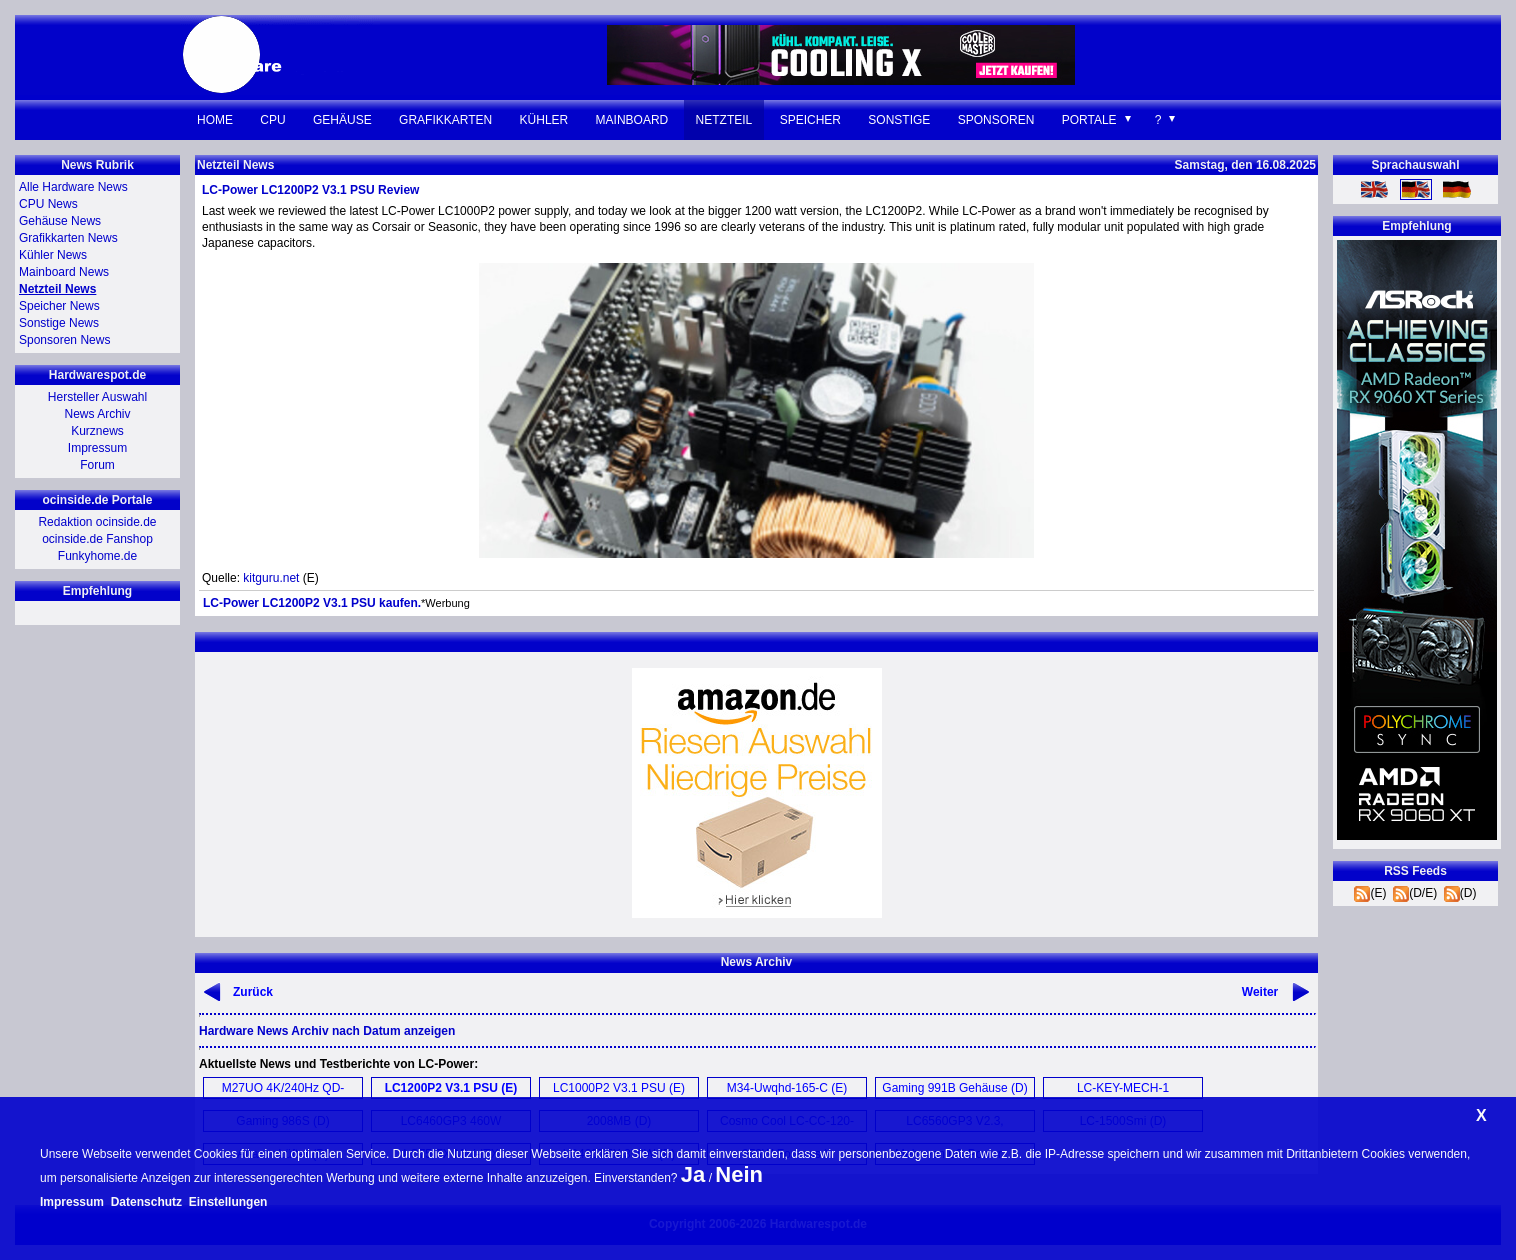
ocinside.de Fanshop (97, 539)
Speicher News (59, 306)
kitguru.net (271, 578)
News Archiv (97, 414)
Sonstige (899, 120)
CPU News (48, 204)
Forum (97, 465)
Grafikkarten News (68, 238)
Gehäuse (342, 120)
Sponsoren (996, 120)
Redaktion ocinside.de (97, 522)
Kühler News (53, 255)
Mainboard (632, 120)
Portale (1089, 120)
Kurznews (97, 431)
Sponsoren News (64, 340)
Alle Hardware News (73, 187)
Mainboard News (64, 272)
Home (215, 120)
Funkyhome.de (97, 556)
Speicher (810, 120)
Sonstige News (59, 323)
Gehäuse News (60, 221)
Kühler (544, 120)
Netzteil (724, 120)
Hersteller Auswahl (97, 397)
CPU (272, 120)
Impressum (97, 448)
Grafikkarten (445, 120)
